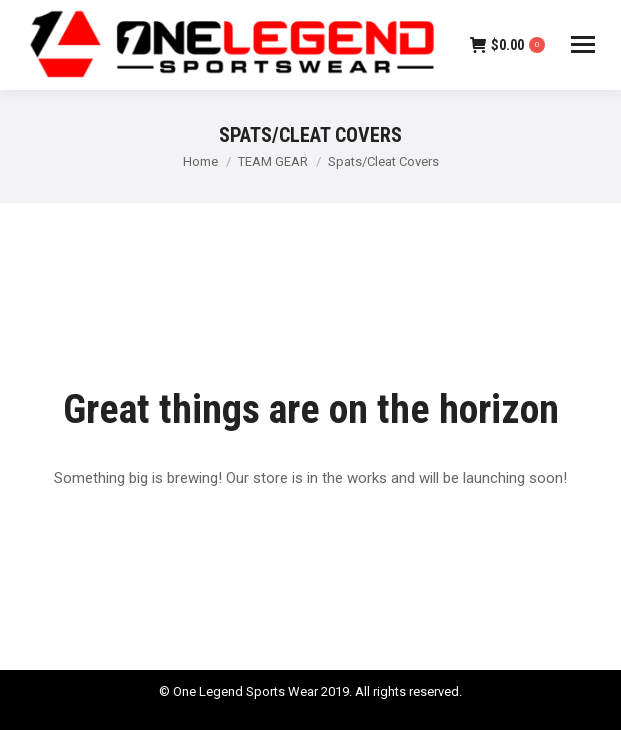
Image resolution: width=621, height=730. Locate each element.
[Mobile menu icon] (583, 44)
